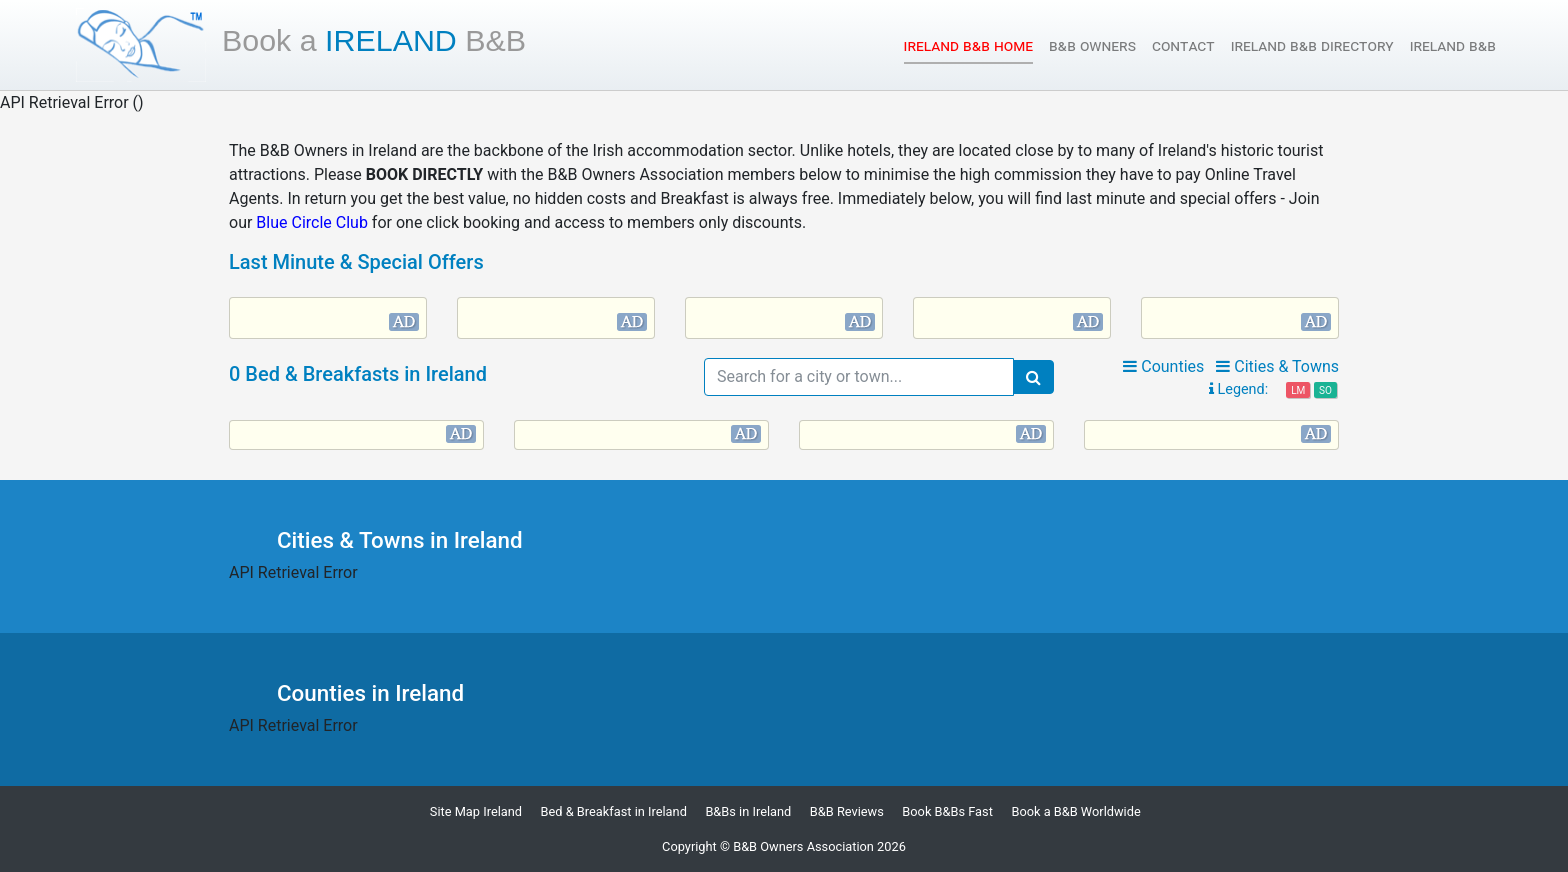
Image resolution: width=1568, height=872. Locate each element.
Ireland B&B (1453, 45)
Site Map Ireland (476, 811)
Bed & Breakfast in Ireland (614, 811)
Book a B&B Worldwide (1075, 811)
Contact (1183, 45)
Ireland (374, 40)
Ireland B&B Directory (1312, 45)
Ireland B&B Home (968, 44)
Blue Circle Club (312, 222)
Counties (1163, 366)
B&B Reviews (847, 811)
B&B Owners (1092, 45)
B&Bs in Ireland (748, 811)
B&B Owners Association (803, 846)
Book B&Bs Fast (947, 811)
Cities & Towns (1277, 366)
